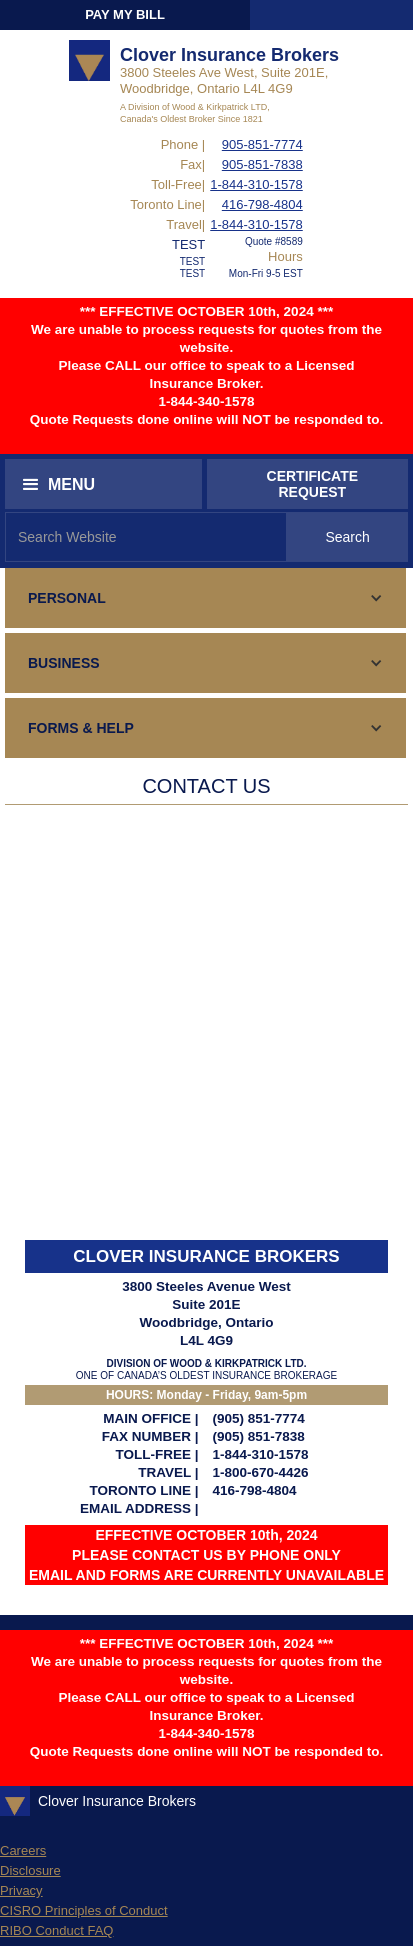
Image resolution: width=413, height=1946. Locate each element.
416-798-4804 (262, 204)
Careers (23, 1850)
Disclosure (30, 1870)
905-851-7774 (262, 144)
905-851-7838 (262, 164)
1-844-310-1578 (256, 184)
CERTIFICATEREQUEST (313, 484)
